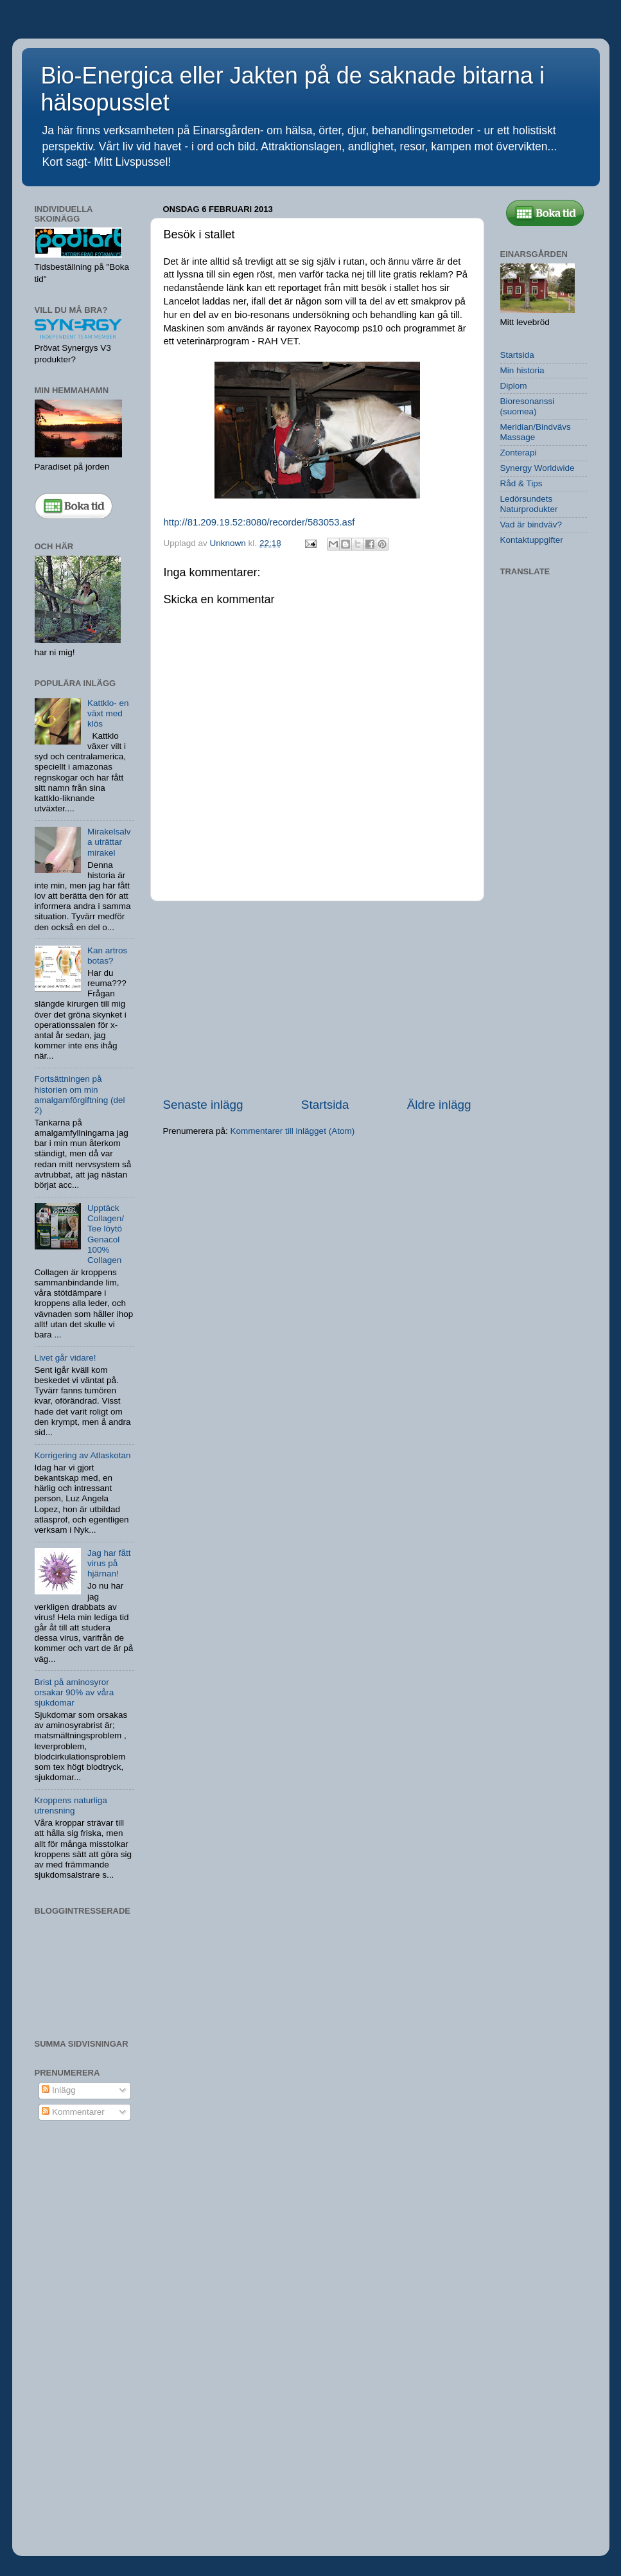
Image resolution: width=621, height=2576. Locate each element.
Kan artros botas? (107, 956)
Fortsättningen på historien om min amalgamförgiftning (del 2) (80, 1094)
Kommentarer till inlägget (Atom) (293, 1131)
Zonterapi (518, 452)
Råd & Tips (521, 483)
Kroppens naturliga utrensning (71, 1805)
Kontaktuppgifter (531, 540)
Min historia (522, 370)
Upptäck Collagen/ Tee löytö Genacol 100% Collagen (105, 1234)
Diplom (513, 386)
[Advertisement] (317, 999)
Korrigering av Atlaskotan (83, 1455)
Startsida (325, 1104)
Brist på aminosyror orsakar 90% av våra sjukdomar (74, 1692)
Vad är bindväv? (531, 524)
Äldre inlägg (439, 1104)
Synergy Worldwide (537, 468)
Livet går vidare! (65, 1358)
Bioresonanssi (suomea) (527, 406)
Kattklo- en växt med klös (108, 713)
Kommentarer (73, 2112)
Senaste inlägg (203, 1104)
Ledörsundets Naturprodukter (529, 504)
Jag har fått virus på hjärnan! (109, 1563)
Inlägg (59, 2090)
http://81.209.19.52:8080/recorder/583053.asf (259, 522)
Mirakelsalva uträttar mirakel (109, 842)
